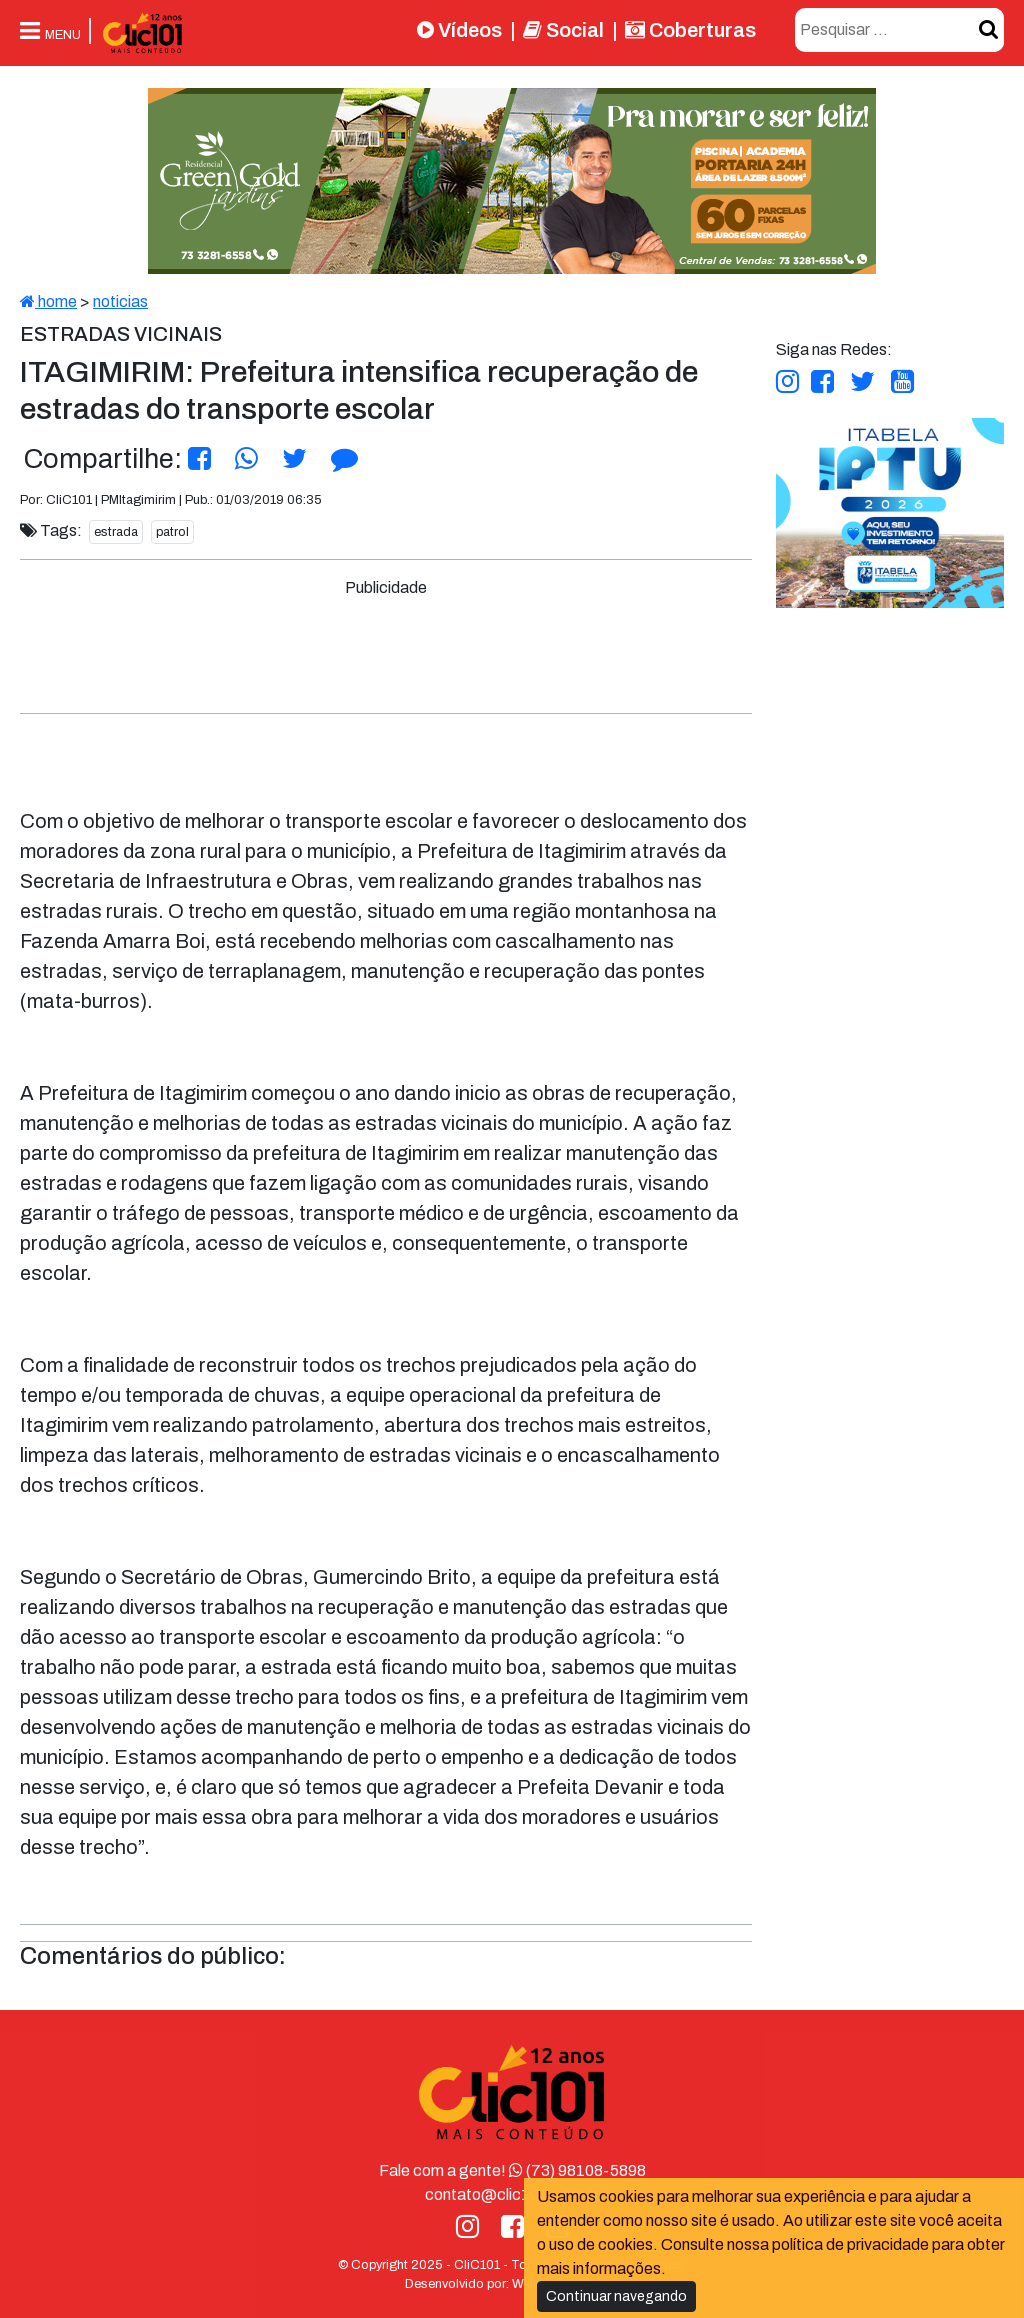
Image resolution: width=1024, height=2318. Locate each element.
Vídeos (459, 30)
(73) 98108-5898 (577, 2170)
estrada (116, 532)
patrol (172, 532)
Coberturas (690, 30)
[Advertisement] (396, 645)
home (48, 301)
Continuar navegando (616, 2296)
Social (563, 30)
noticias (120, 301)
